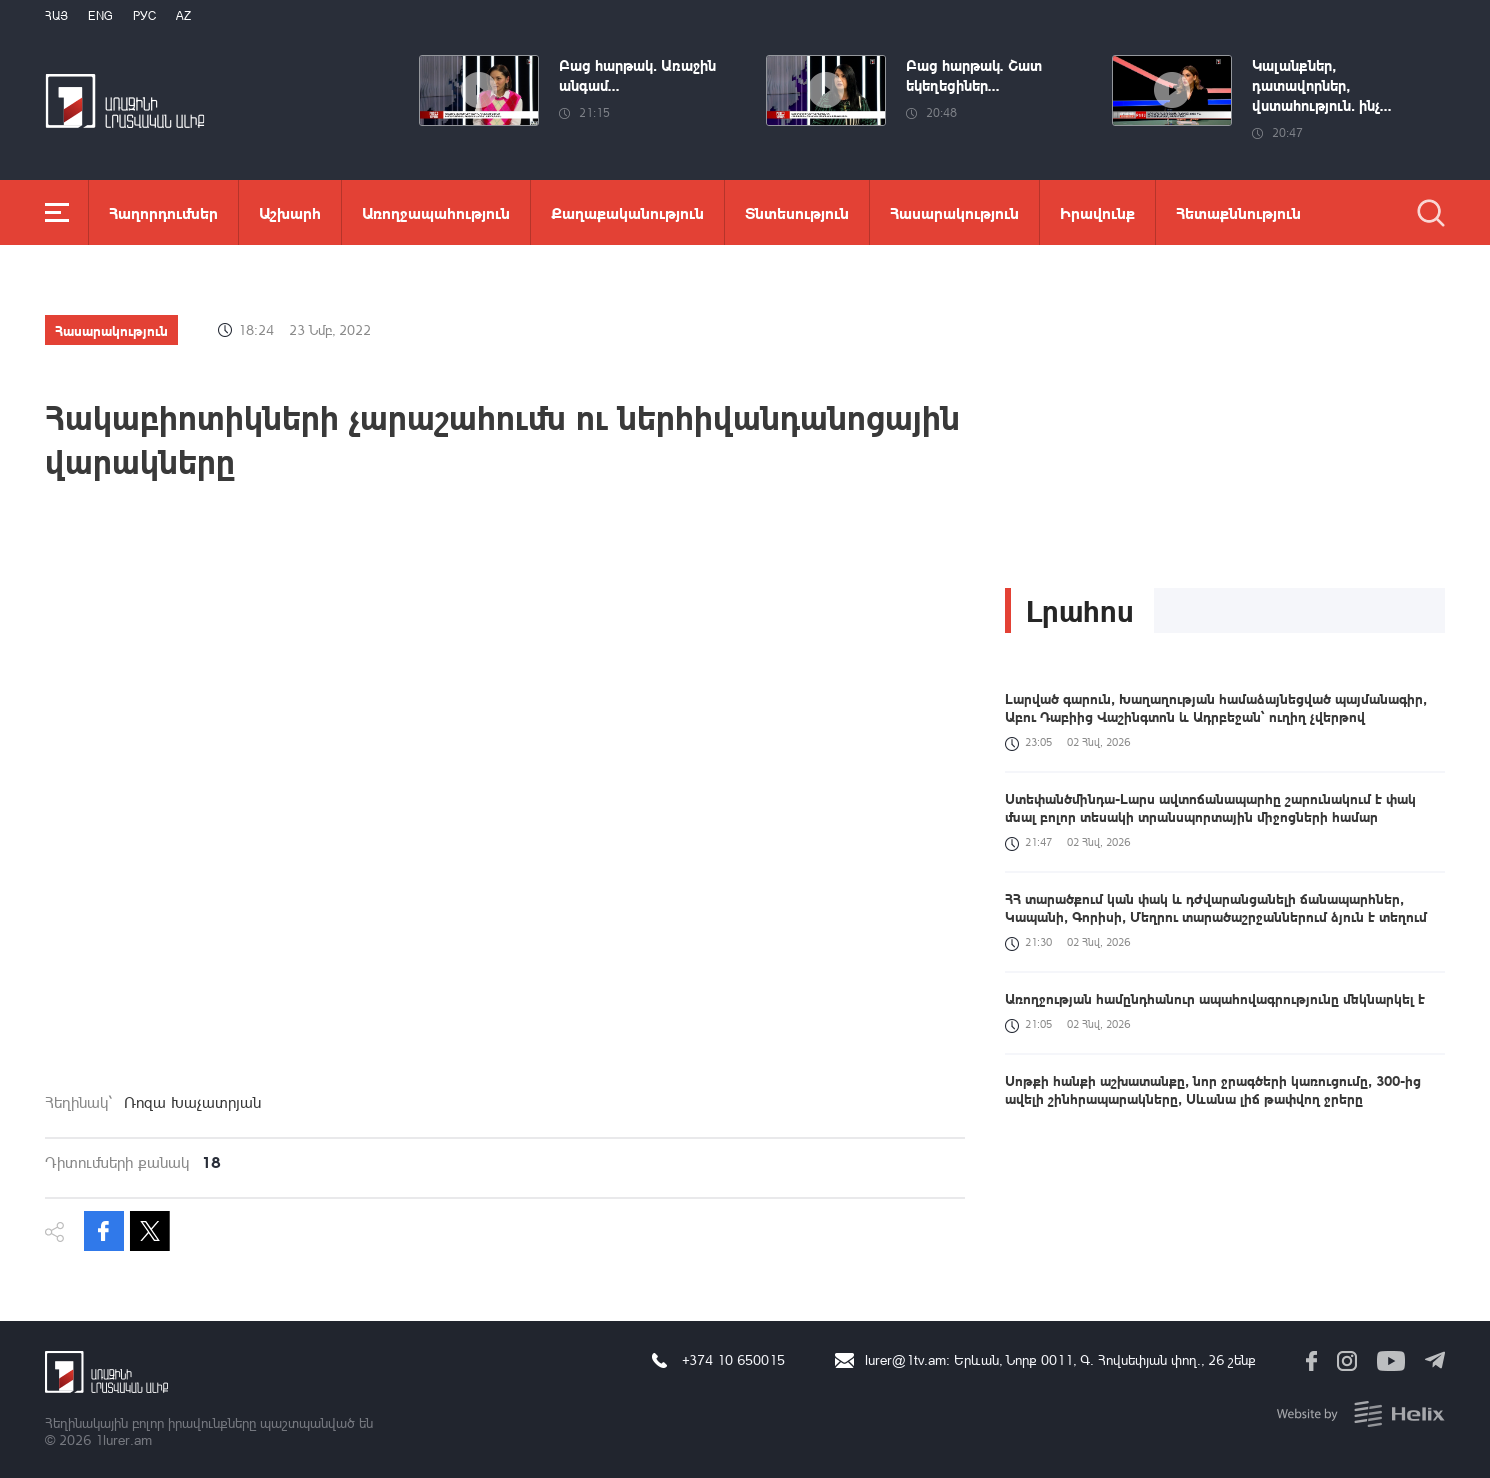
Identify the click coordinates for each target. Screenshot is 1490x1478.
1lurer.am (123, 1439)
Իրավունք (1097, 212)
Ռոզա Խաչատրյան (192, 1102)
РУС (144, 15)
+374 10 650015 (733, 1359)
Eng (100, 15)
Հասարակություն (954, 212)
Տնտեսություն (797, 212)
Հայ (56, 15)
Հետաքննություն (1238, 212)
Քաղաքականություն (627, 212)
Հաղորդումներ (163, 212)
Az (183, 15)
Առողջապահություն (436, 212)
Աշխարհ (290, 212)
